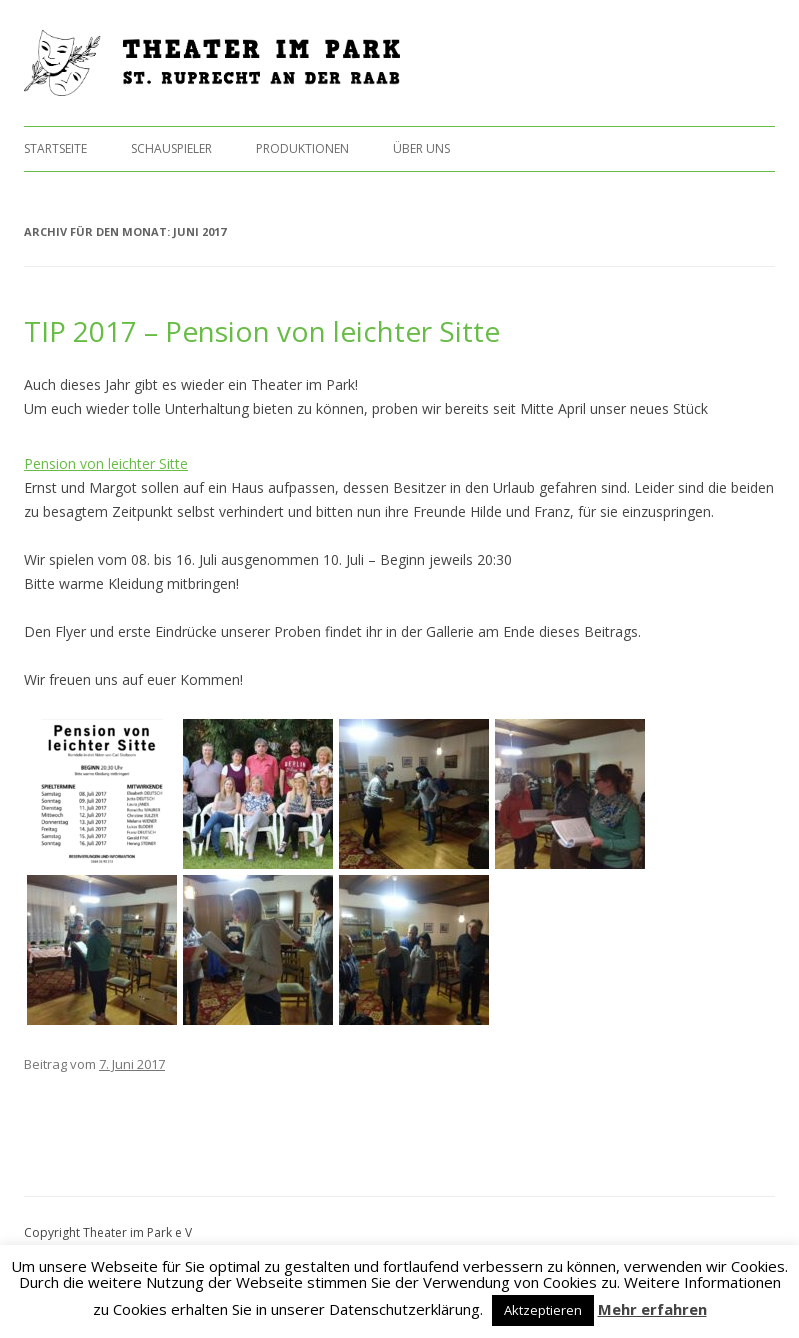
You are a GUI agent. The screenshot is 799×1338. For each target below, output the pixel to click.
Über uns (421, 148)
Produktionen (302, 148)
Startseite (55, 148)
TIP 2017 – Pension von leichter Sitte (262, 331)
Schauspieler (171, 148)
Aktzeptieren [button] (543, 1310)
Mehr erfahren (652, 1309)
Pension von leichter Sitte (106, 463)
